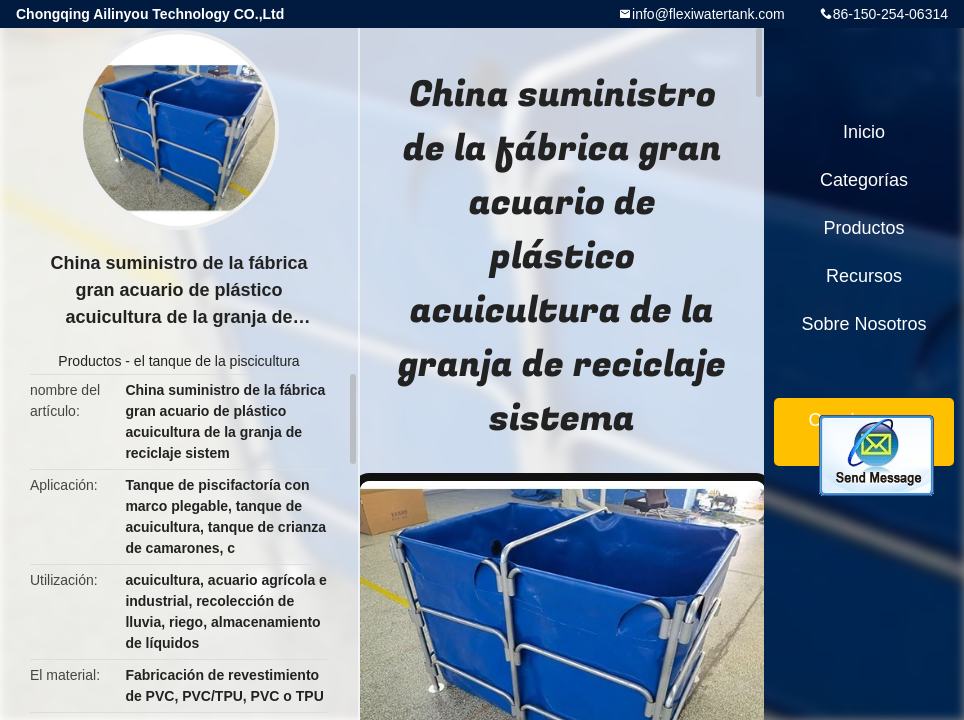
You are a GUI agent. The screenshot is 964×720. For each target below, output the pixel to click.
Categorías (864, 180)
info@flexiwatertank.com (708, 14)
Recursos (864, 276)
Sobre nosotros (863, 324)
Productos (89, 361)
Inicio (864, 132)
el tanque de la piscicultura (217, 361)
